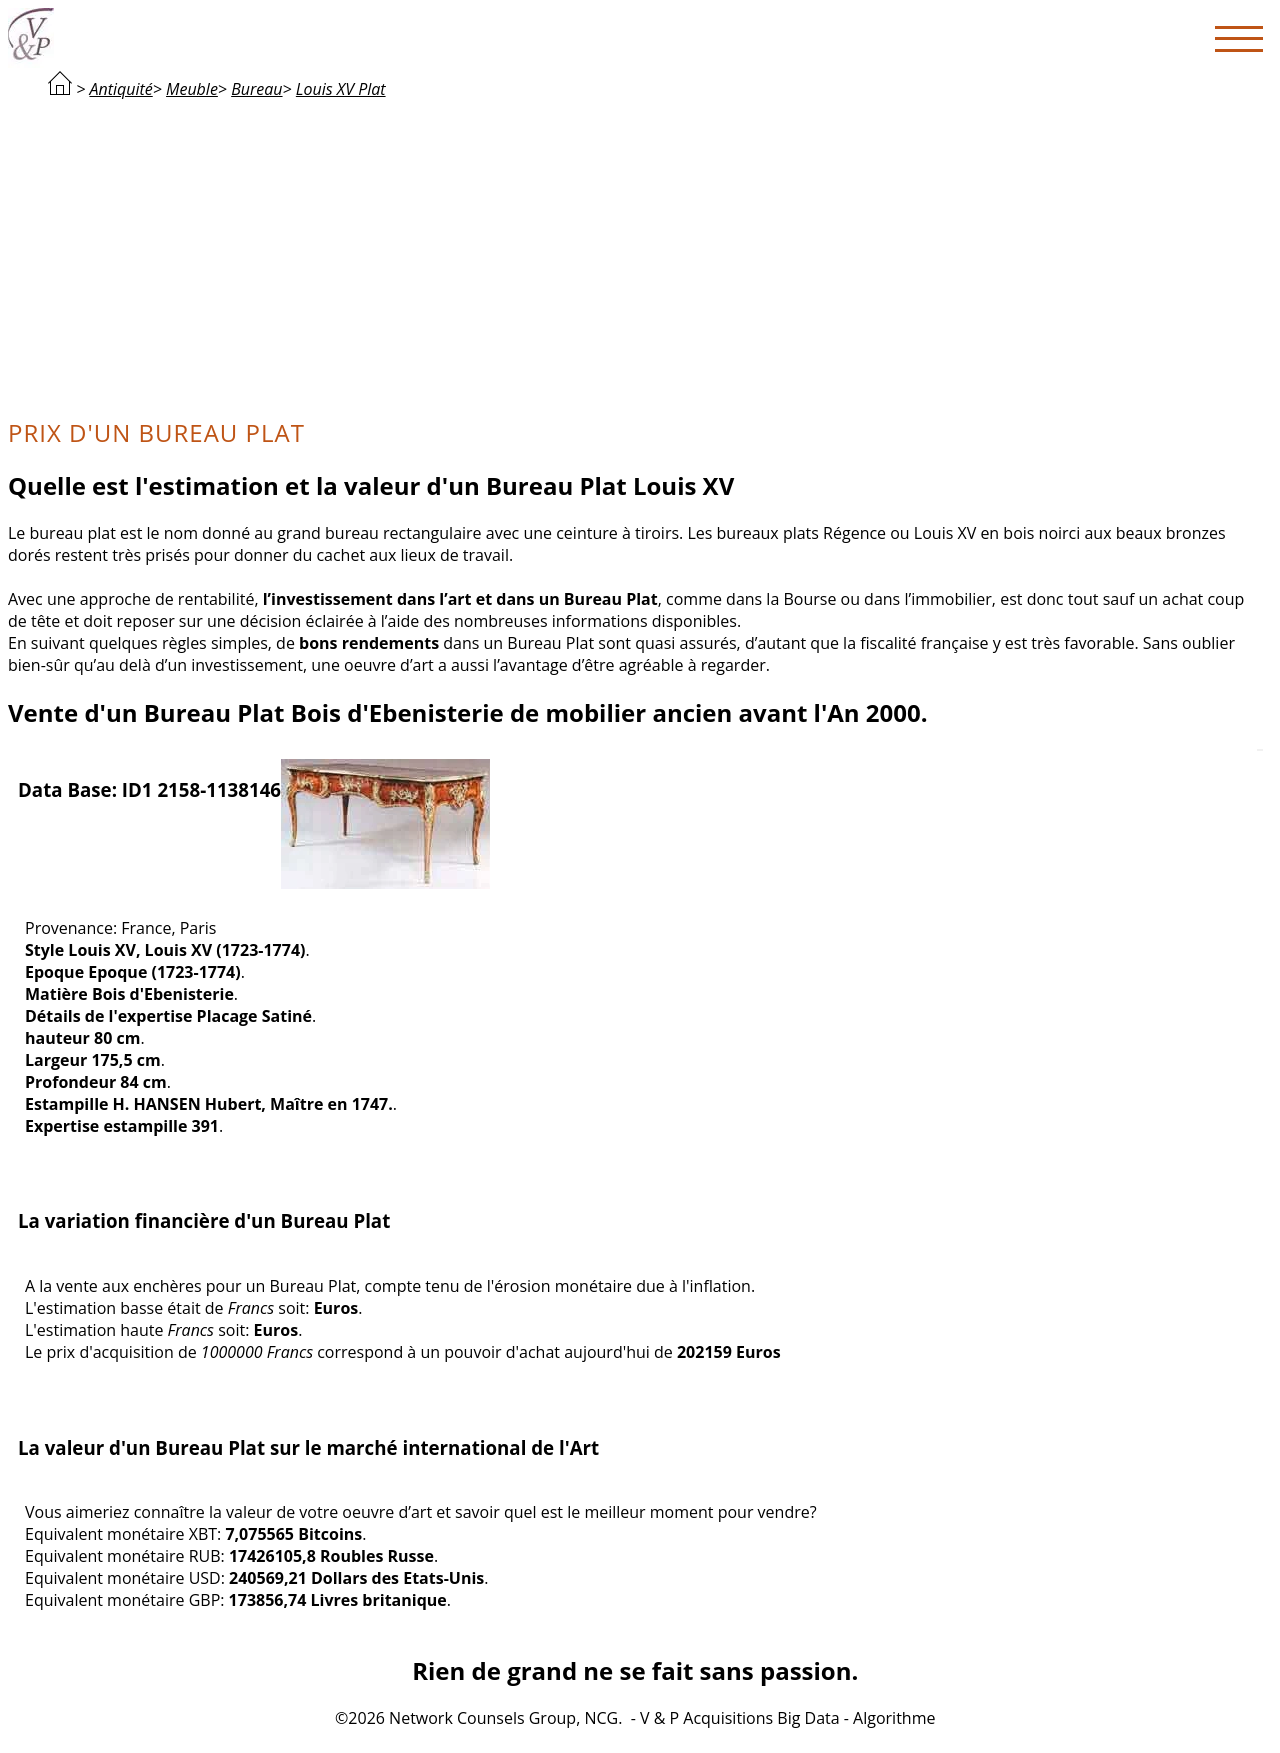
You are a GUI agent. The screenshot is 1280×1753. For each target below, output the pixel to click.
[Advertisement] (635, 256)
